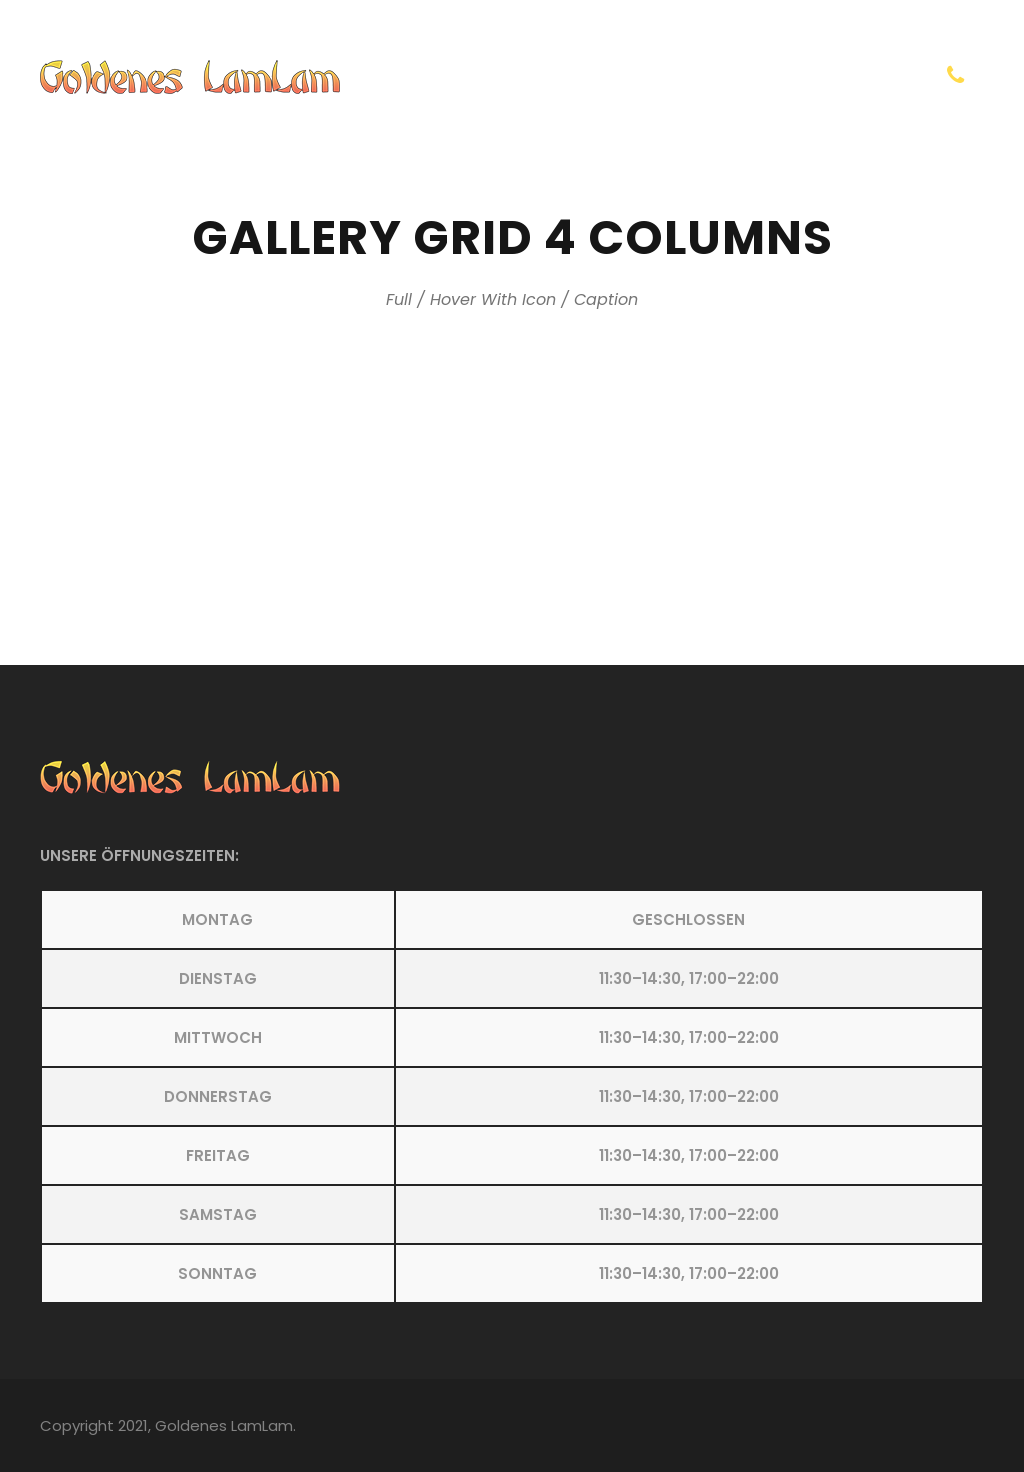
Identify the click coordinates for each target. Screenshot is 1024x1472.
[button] (512, 1096)
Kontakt (730, 77)
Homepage (619, 77)
